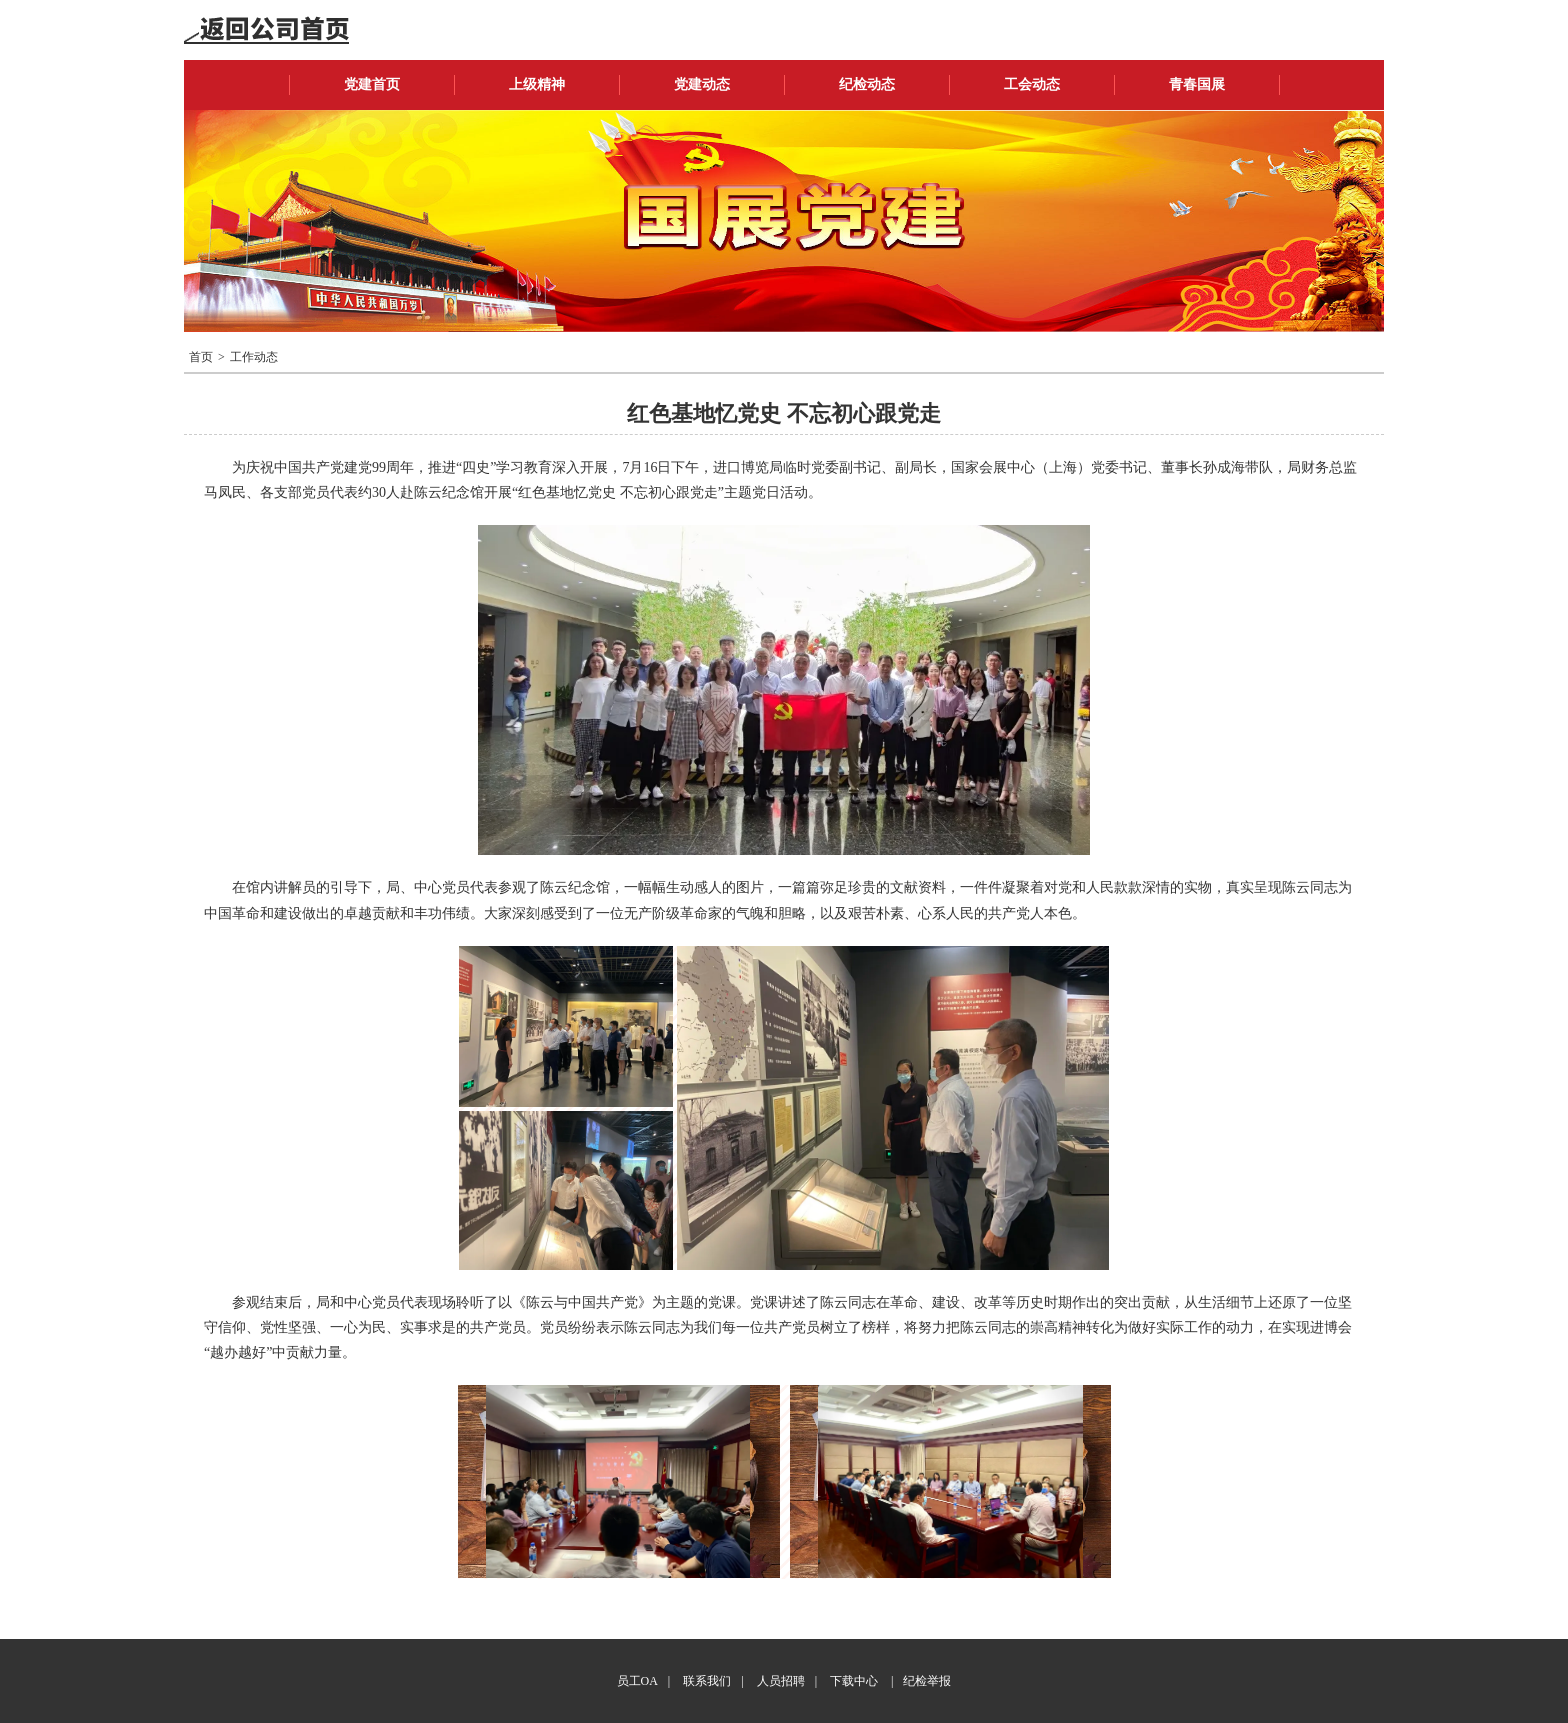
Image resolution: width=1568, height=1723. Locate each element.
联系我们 (707, 1681)
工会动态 (1032, 84)
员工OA (637, 1681)
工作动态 (254, 357)
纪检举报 (927, 1681)
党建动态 (702, 84)
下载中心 (854, 1681)
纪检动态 (867, 84)
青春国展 (1197, 84)
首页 (201, 357)
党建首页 (372, 84)
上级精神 (537, 84)
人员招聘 (781, 1681)
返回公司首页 (266, 30)
